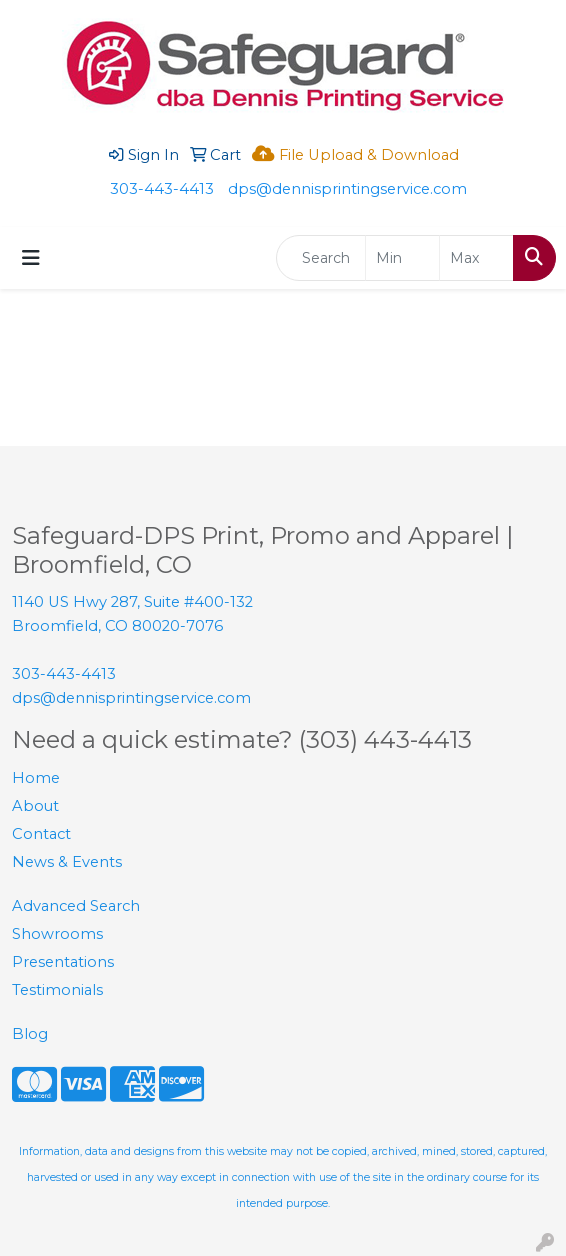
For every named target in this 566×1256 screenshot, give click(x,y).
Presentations (63, 962)
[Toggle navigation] (31, 258)
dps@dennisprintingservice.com (347, 189)
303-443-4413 (162, 189)
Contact (41, 834)
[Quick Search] (321, 258)
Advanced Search (76, 906)
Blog (30, 1034)
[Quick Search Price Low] (402, 258)
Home (36, 778)
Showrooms (57, 934)
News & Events (67, 862)
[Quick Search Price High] (476, 258)
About (35, 806)
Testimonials (57, 990)
